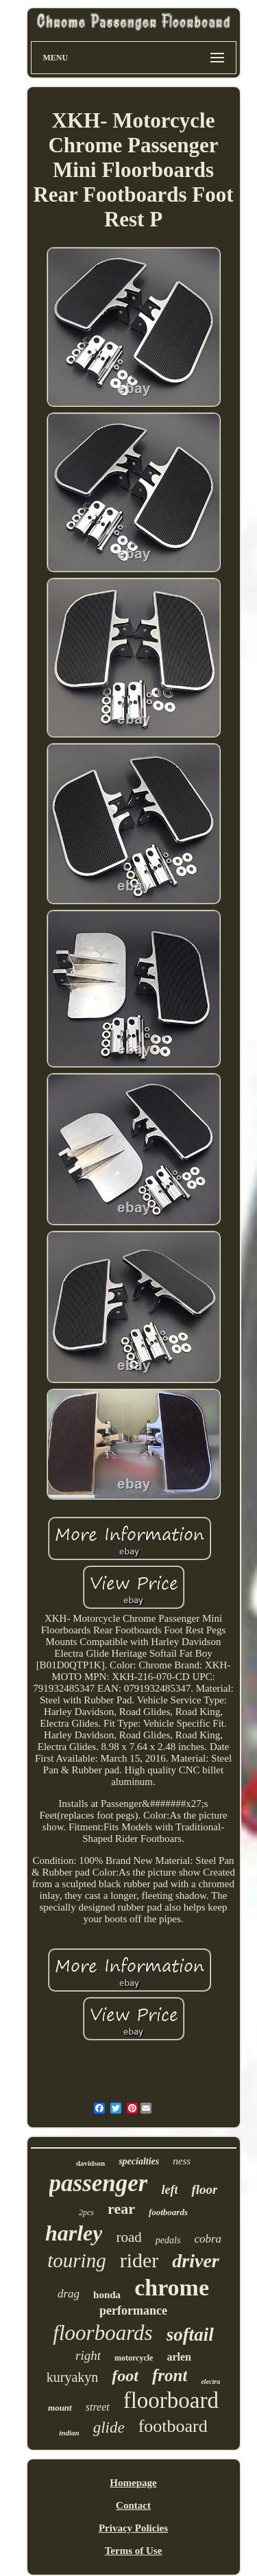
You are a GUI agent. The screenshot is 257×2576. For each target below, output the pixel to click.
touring (76, 2260)
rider (139, 2260)
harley (74, 2233)
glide (109, 2427)
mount (60, 2407)
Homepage (133, 2482)
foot (125, 2376)
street (98, 2407)
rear (121, 2208)
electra (210, 2381)
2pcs (86, 2212)
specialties (139, 2161)
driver (195, 2260)
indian (69, 2433)
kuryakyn (73, 2377)
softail (190, 2334)
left (169, 2190)
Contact (133, 2505)
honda (107, 2294)
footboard (173, 2426)
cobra (207, 2238)
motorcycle (133, 2358)
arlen (179, 2357)
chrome (171, 2287)
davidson (90, 2163)
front (169, 2375)
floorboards (102, 2333)
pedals (168, 2240)
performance (133, 2310)
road (128, 2237)
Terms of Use (133, 2550)
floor (204, 2189)
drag (68, 2293)
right (88, 2355)
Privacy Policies (133, 2527)
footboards (168, 2212)
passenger (98, 2183)
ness (182, 2160)
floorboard (171, 2400)
